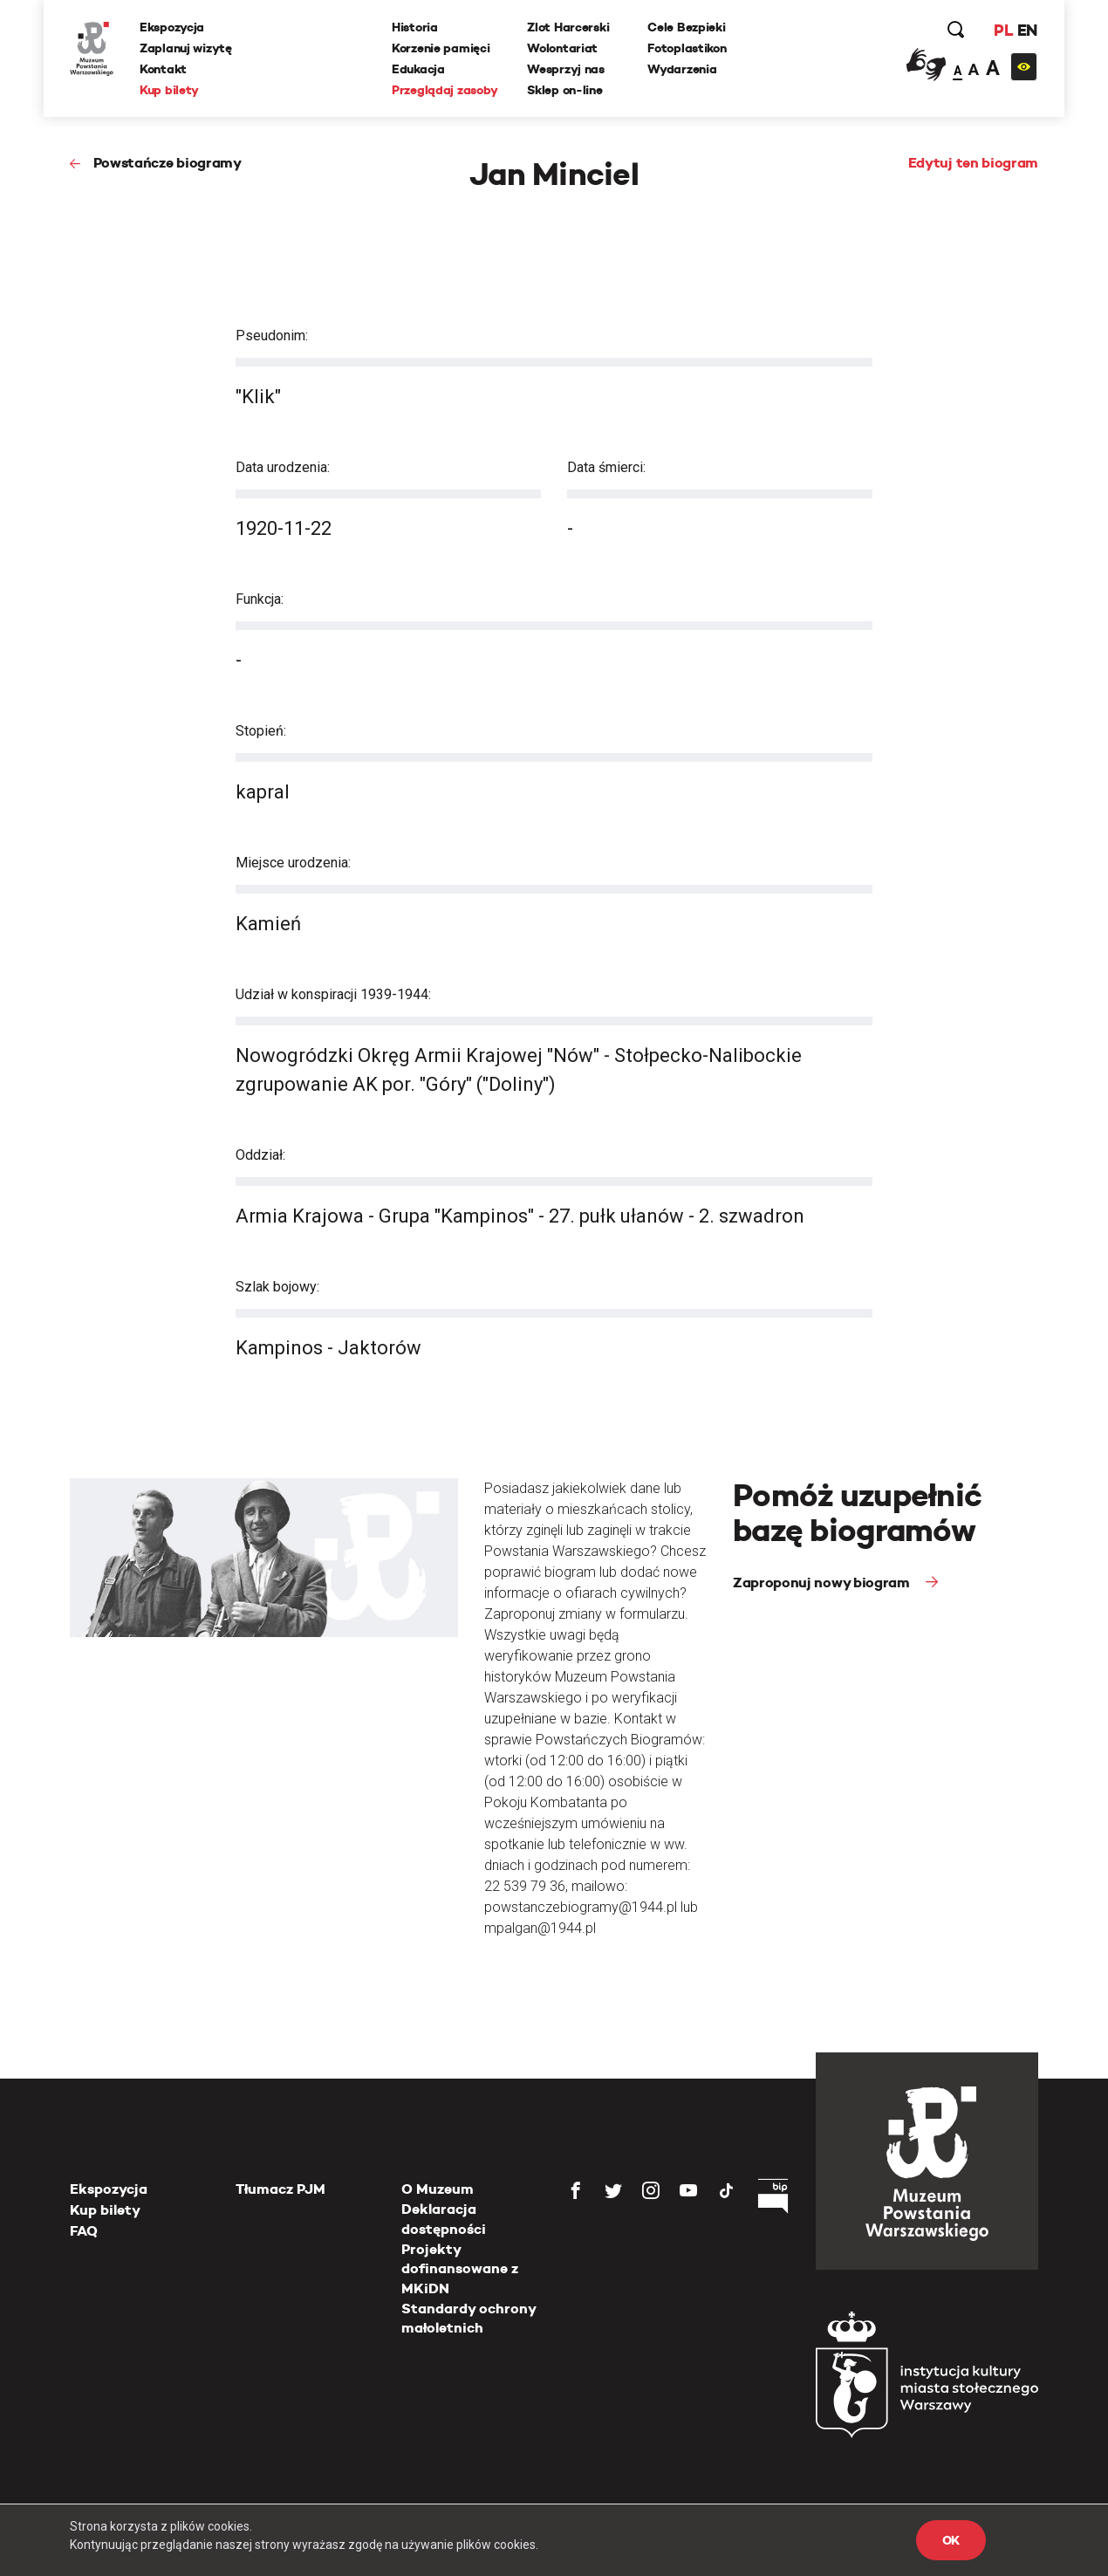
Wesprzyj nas (566, 69)
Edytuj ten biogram (973, 163)
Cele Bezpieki (686, 27)
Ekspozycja (172, 27)
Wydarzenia (681, 69)
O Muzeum (437, 2189)
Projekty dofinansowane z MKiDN (459, 2269)
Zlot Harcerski (568, 27)
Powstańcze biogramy (167, 163)
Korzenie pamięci (441, 48)
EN (1027, 30)
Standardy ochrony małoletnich (468, 2318)
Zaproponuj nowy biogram (823, 1582)
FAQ (84, 2231)
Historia (415, 27)
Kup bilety (169, 90)
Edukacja (418, 69)
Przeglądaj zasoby (444, 90)
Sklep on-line (564, 90)
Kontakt (163, 69)
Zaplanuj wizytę (186, 48)
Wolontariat (562, 48)
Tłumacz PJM (280, 2189)
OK (951, 2540)
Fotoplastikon (686, 48)
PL (1003, 30)
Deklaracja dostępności (443, 2218)
